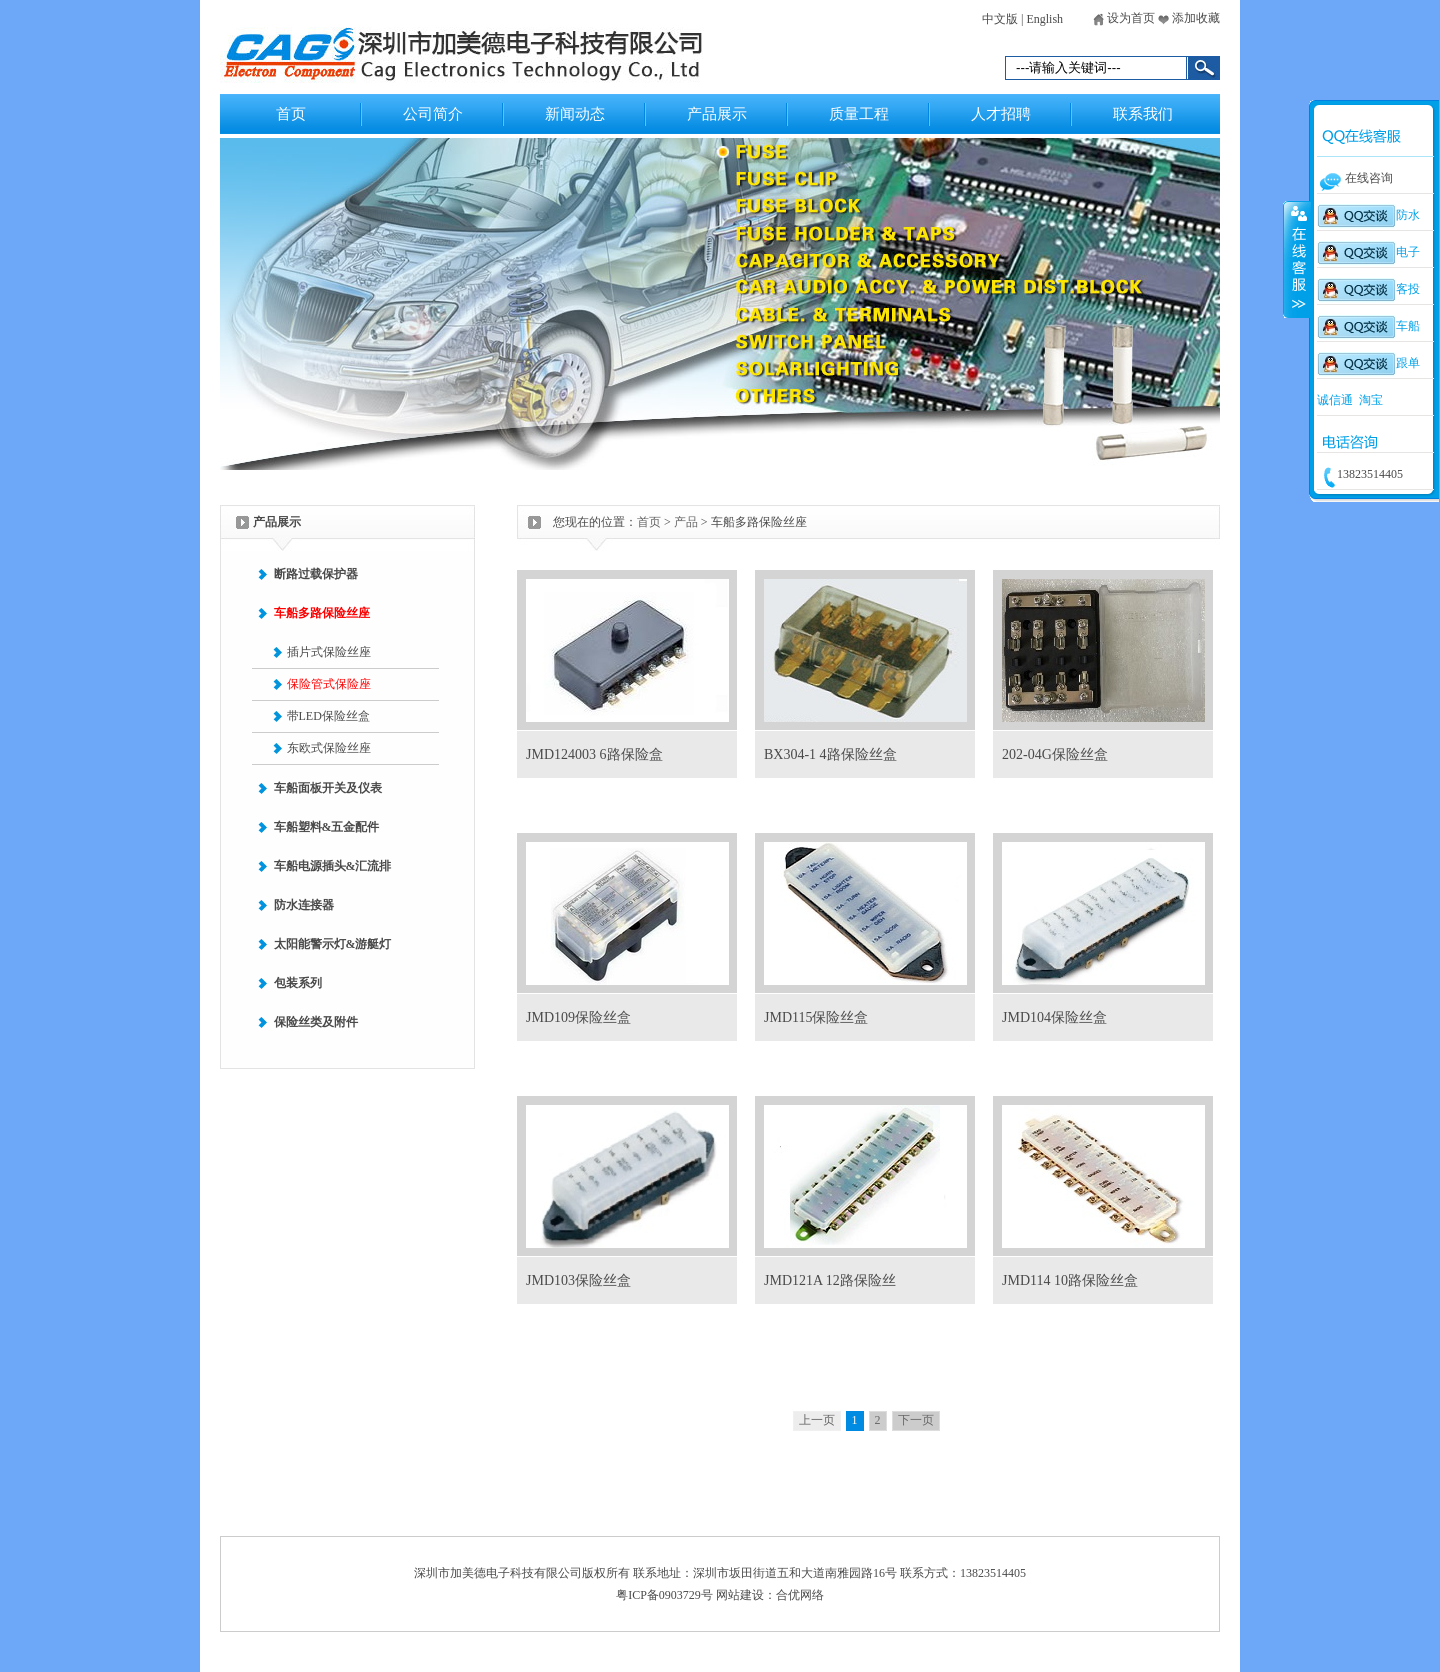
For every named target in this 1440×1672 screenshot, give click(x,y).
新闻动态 (575, 114)
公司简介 (433, 114)
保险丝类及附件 (316, 1022)
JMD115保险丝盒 (816, 1017)
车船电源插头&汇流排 (333, 866)
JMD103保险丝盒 (578, 1280)
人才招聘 (1001, 114)
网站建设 (740, 1595)
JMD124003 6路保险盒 (594, 754)
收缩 (1297, 259)
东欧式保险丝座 (329, 748)
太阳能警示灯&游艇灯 (333, 944)
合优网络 (800, 1595)
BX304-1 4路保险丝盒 (830, 754)
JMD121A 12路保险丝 (830, 1280)
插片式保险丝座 (329, 652)
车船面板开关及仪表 (328, 788)
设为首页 (1124, 18)
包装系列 (298, 983)
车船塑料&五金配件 (327, 827)
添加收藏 (1189, 18)
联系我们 (1143, 114)
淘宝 (1371, 400)
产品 (686, 522)
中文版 (1000, 19)
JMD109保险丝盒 (578, 1017)
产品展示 (717, 114)
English (1044, 19)
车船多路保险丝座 (322, 613)
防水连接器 (304, 905)
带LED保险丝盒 (328, 716)
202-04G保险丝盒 (1055, 754)
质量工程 (859, 114)
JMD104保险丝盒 (1054, 1017)
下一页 (916, 1420)
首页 (291, 114)
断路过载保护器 (316, 574)
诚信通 (1335, 400)
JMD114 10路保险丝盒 (1070, 1280)
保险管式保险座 (329, 684)
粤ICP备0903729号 (664, 1595)
